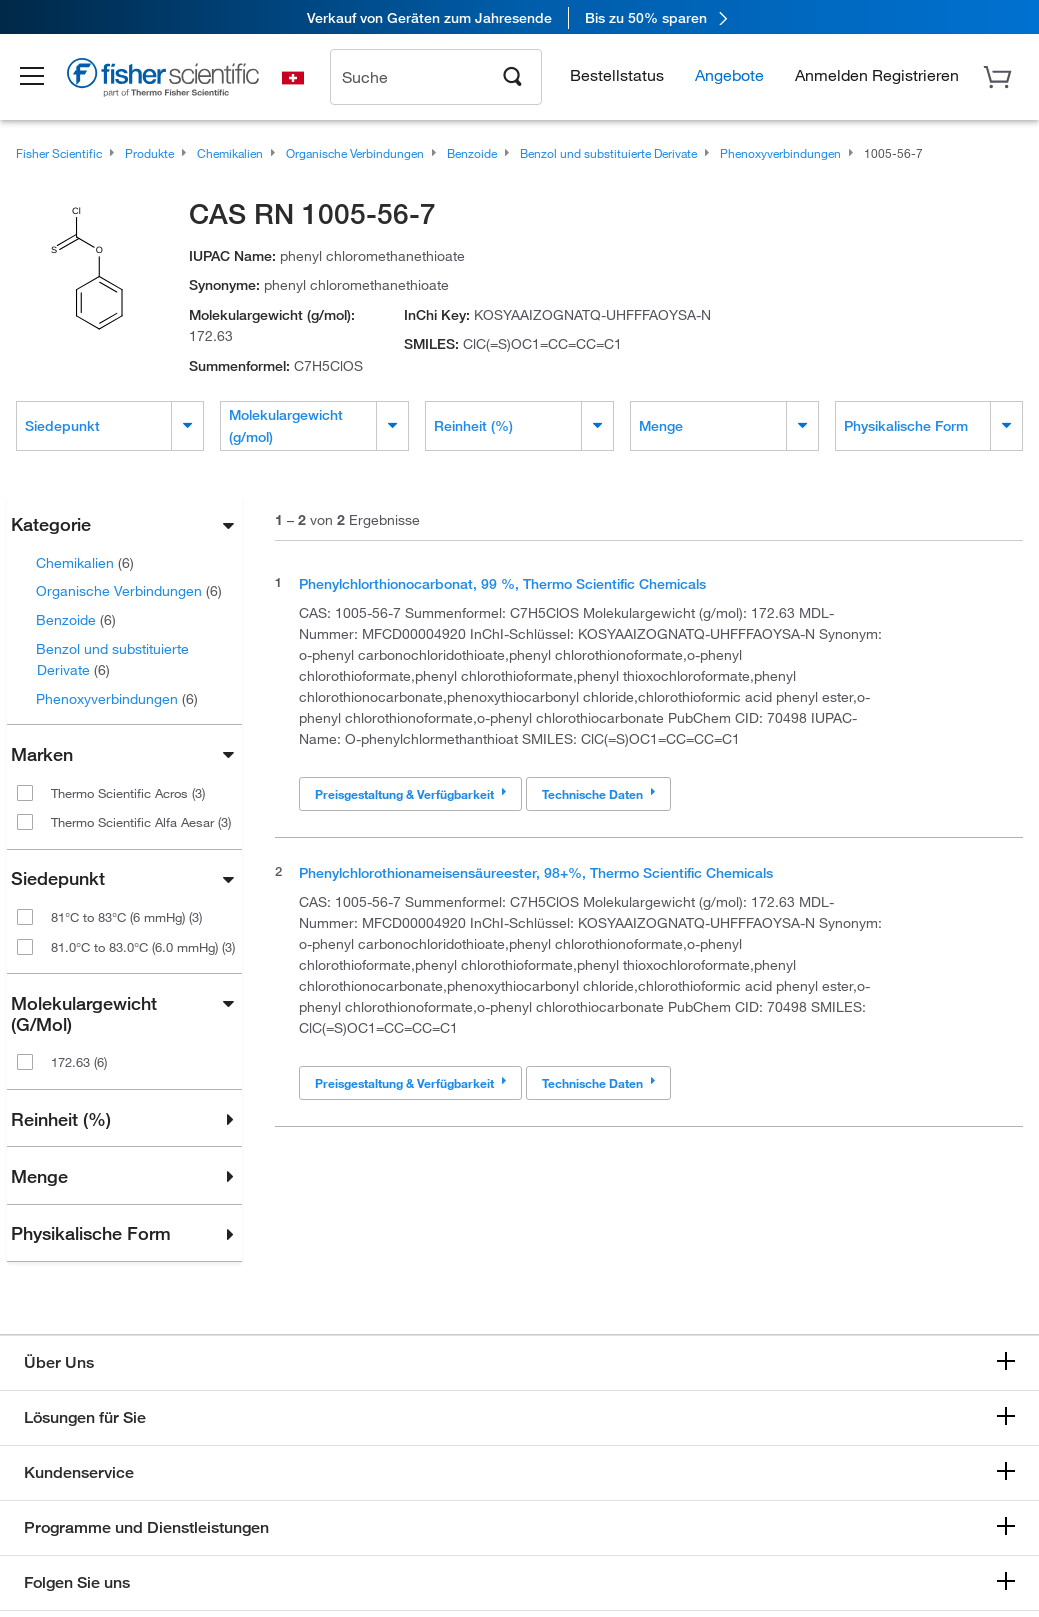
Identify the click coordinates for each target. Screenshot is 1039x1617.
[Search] (513, 76)
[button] (42, 78)
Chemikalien (85, 562)
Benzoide (76, 619)
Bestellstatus (617, 75)
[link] (519, 17)
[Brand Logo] (175, 82)
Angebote (729, 75)
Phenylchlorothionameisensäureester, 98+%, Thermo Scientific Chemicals (536, 872)
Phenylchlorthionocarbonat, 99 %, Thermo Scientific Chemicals (502, 583)
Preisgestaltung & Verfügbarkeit (410, 794)
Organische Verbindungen (129, 590)
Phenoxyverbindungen (117, 698)
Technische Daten (598, 794)
